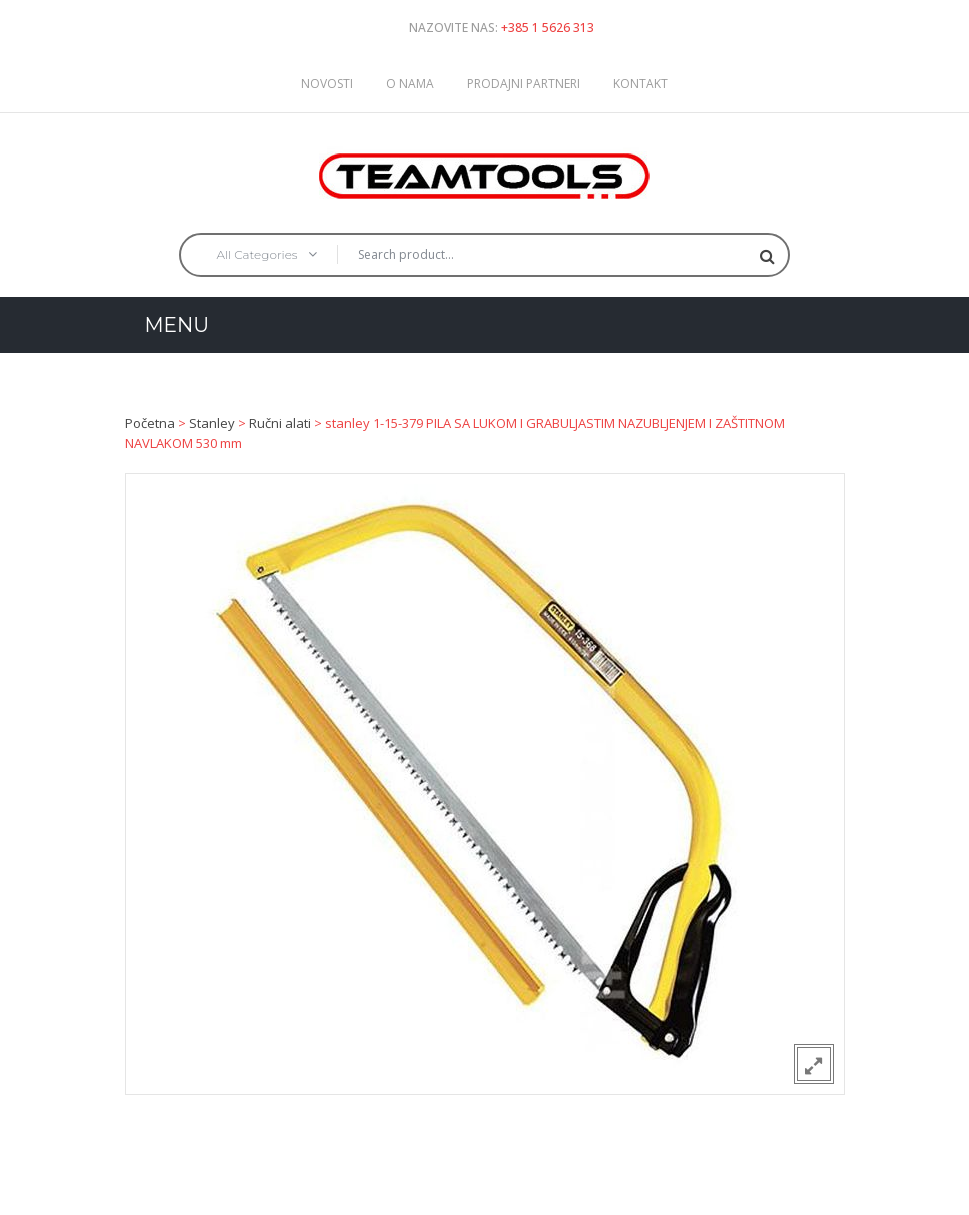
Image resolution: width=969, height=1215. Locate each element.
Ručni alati (280, 423)
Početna (150, 423)
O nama (410, 83)
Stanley (212, 423)
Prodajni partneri (523, 83)
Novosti (327, 83)
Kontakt (640, 83)
